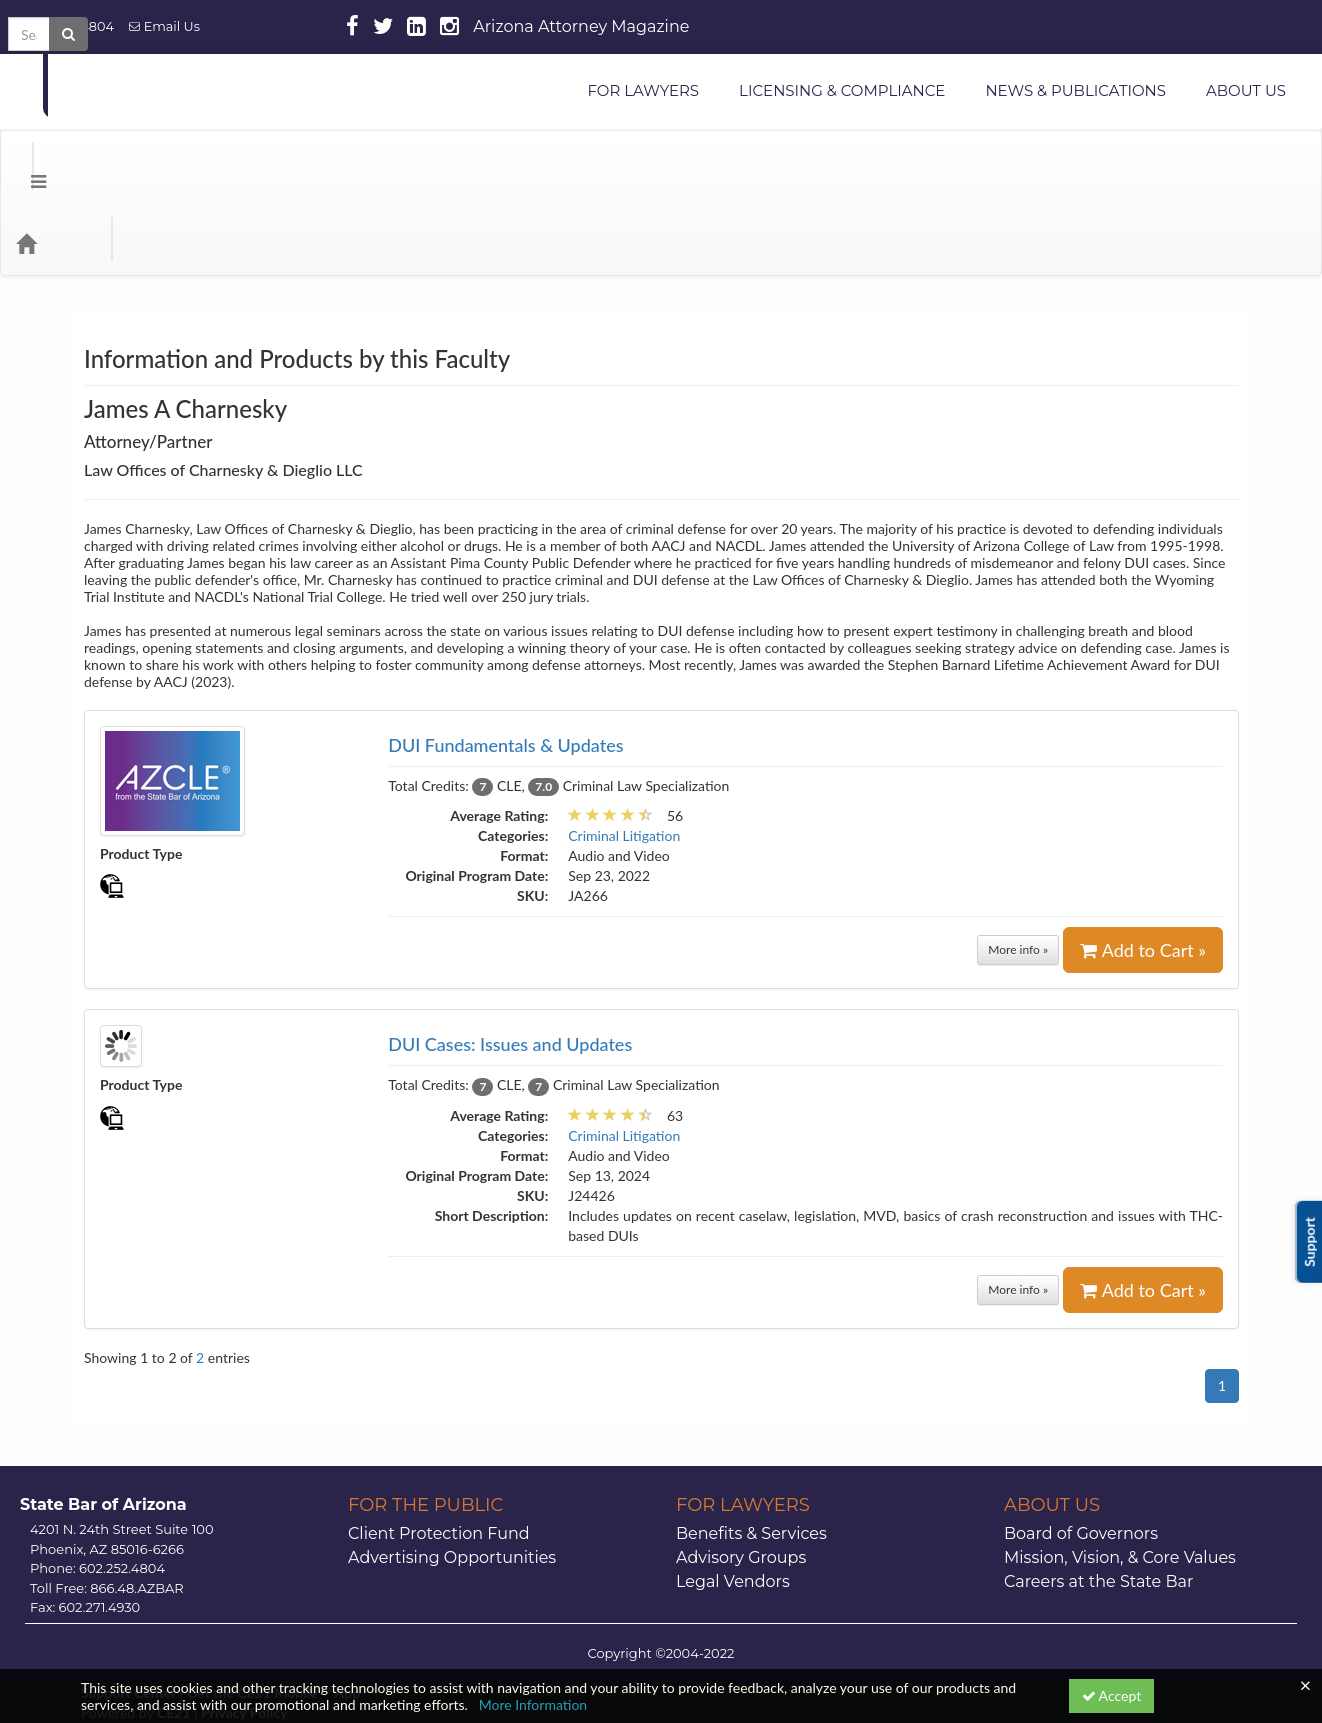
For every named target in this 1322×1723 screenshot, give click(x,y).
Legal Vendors (733, 1501)
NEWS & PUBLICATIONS (1075, 90)
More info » (1018, 869)
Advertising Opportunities (452, 1477)
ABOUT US (1246, 90)
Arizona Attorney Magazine (581, 26)
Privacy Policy (244, 1632)
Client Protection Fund (439, 1453)
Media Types (245, 163)
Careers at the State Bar (1098, 1501)
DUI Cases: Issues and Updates (510, 964)
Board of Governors (1081, 1453)
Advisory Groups (741, 1477)
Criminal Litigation (624, 755)
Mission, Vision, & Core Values (1120, 1477)
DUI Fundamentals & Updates (505, 665)
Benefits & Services (751, 1453)
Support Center (128, 1612)
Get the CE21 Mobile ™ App (273, 1612)
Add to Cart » (1143, 870)
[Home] (56, 163)
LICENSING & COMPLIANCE (842, 90)
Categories (140, 163)
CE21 (174, 1632)
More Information (533, 1704)
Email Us (164, 26)
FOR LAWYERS (643, 90)
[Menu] (23, 163)
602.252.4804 (64, 26)
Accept (1112, 1695)
